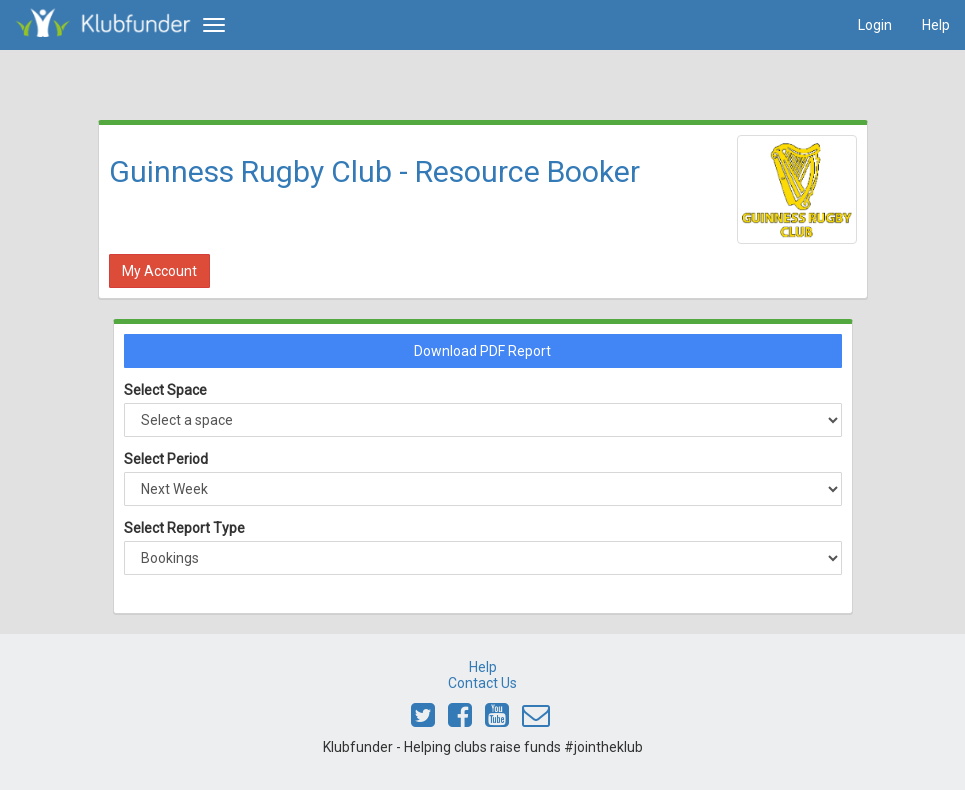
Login (875, 25)
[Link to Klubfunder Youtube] (497, 720)
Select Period (166, 459)
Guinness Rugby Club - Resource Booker (374, 171)
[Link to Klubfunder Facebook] (460, 720)
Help (936, 25)
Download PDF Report (482, 351)
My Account (159, 271)
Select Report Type (184, 528)
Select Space (165, 390)
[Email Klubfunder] (536, 720)
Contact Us (482, 683)
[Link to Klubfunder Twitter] (423, 720)
